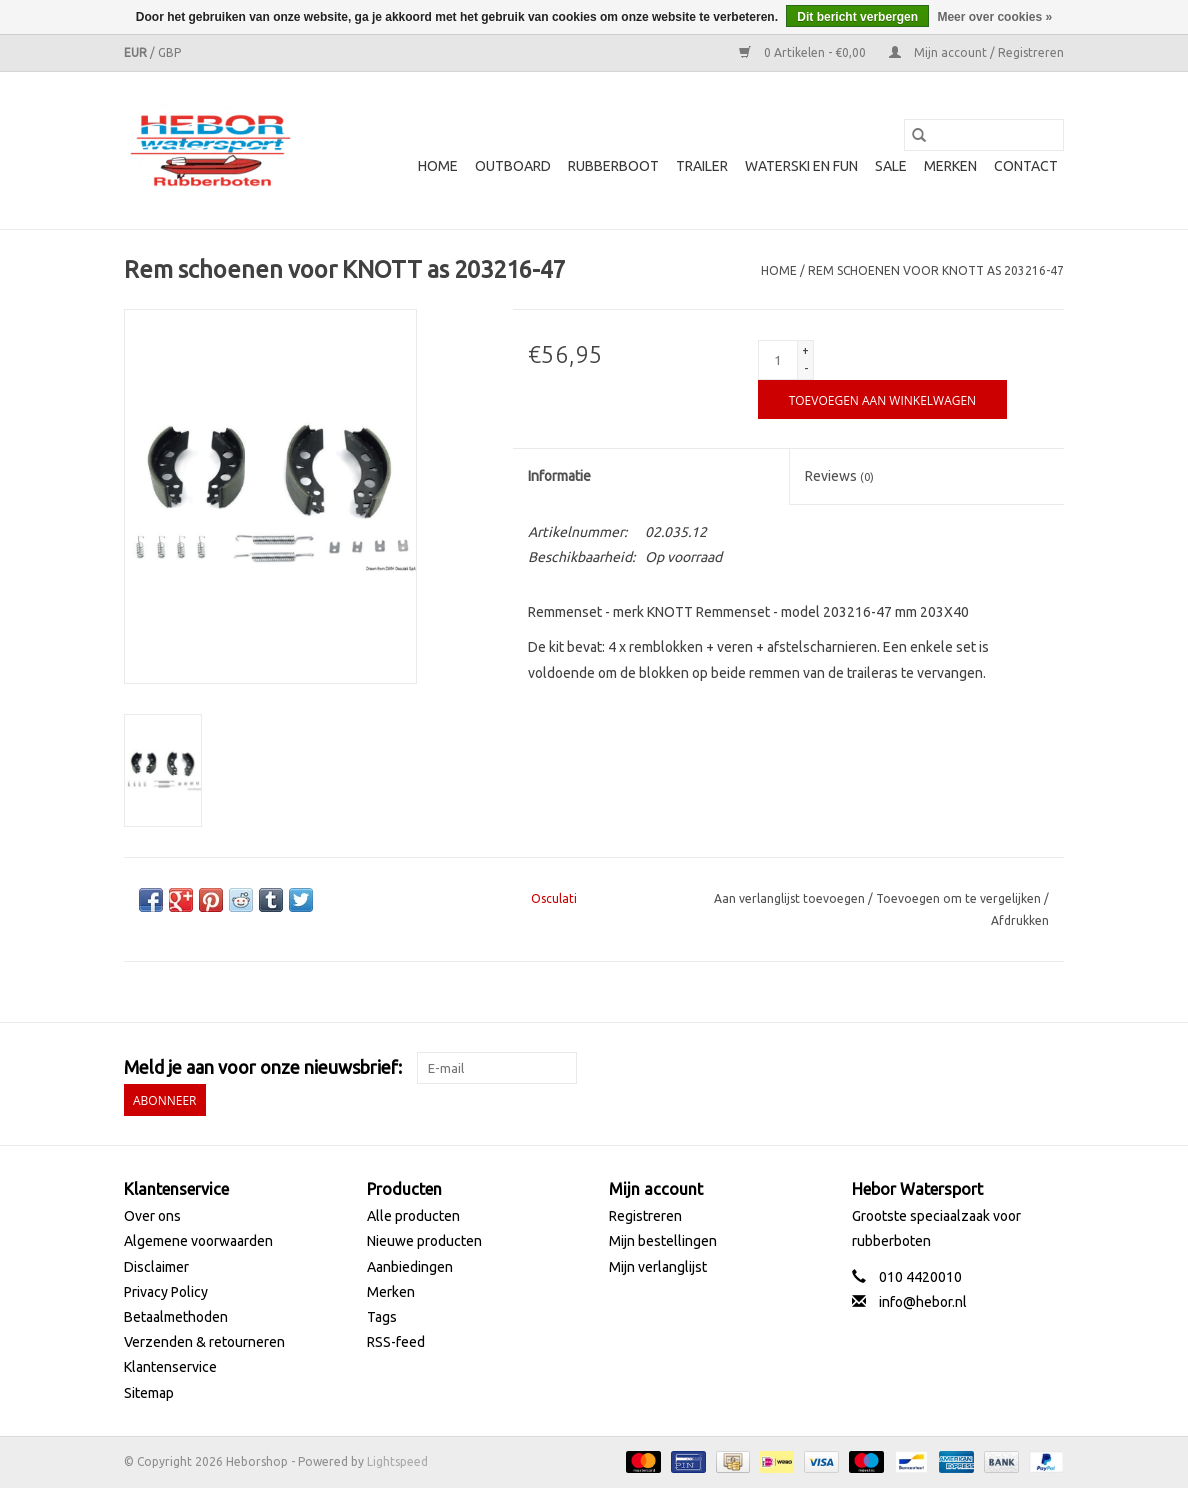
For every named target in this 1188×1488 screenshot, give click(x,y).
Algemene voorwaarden (198, 1241)
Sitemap (149, 1393)
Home (438, 166)
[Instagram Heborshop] (1048, 1068)
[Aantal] (778, 360)
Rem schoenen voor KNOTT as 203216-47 (936, 270)
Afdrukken (1020, 920)
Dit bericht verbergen (857, 17)
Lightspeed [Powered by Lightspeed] (397, 1461)
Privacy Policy (166, 1292)
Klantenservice (170, 1367)
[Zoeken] (984, 135)
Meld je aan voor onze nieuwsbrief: (263, 1067)
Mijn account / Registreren (976, 52)
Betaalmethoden (176, 1317)
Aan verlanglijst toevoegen (791, 898)
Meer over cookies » (994, 17)
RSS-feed (396, 1342)
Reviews (839, 476)
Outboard (513, 166)
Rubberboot (613, 166)
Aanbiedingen (410, 1267)
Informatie (559, 476)
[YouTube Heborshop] (1013, 1068)
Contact (1026, 166)
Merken (950, 166)
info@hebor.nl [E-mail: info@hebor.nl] (923, 1302)
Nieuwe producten (424, 1241)
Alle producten (413, 1216)
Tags (382, 1317)
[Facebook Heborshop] (943, 1068)
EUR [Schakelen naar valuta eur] (137, 52)
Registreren (645, 1216)
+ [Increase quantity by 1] (805, 350)
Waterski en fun (801, 166)
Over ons (152, 1216)
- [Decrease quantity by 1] (806, 368)
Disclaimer (156, 1267)
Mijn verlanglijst (658, 1267)
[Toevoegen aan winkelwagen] (882, 399)
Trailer (702, 166)
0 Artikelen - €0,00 (804, 52)
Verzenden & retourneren (204, 1342)
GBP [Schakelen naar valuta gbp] (169, 52)
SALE (891, 166)
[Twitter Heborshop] (978, 1068)
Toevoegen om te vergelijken (960, 898)
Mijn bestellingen (663, 1241)
